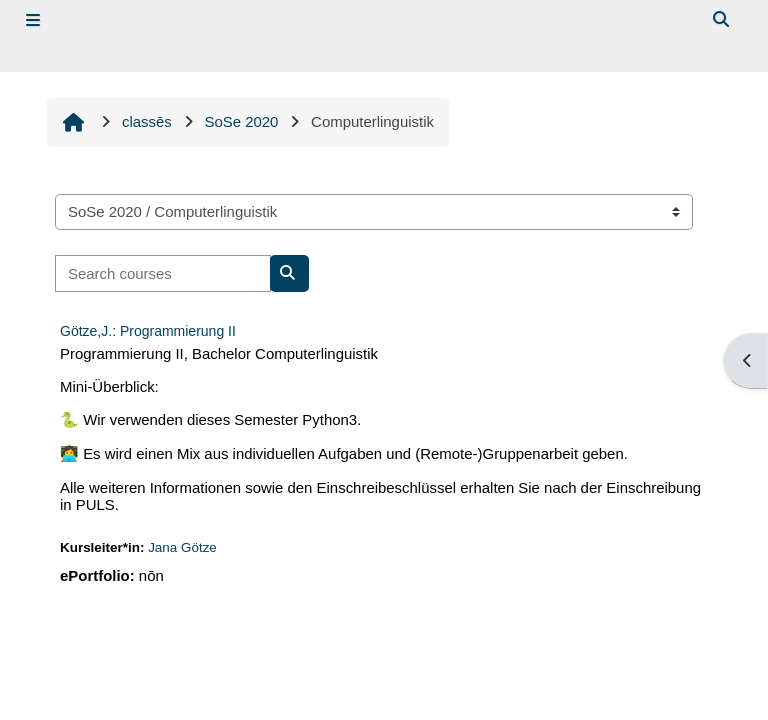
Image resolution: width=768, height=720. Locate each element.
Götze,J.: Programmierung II (148, 331)
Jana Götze (182, 547)
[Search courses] (163, 273)
